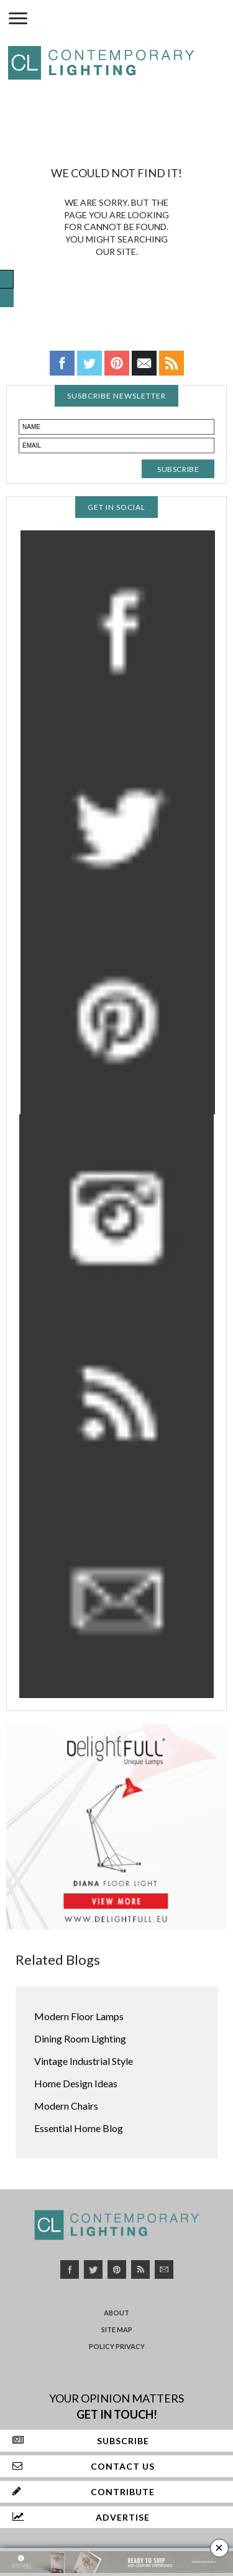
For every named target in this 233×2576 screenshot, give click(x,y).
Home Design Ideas (75, 2083)
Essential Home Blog (78, 2128)
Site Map (116, 2329)
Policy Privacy (117, 2346)
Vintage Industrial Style (83, 2061)
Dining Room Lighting (80, 2038)
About (116, 2313)
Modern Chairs (66, 2106)
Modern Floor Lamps (79, 2016)
